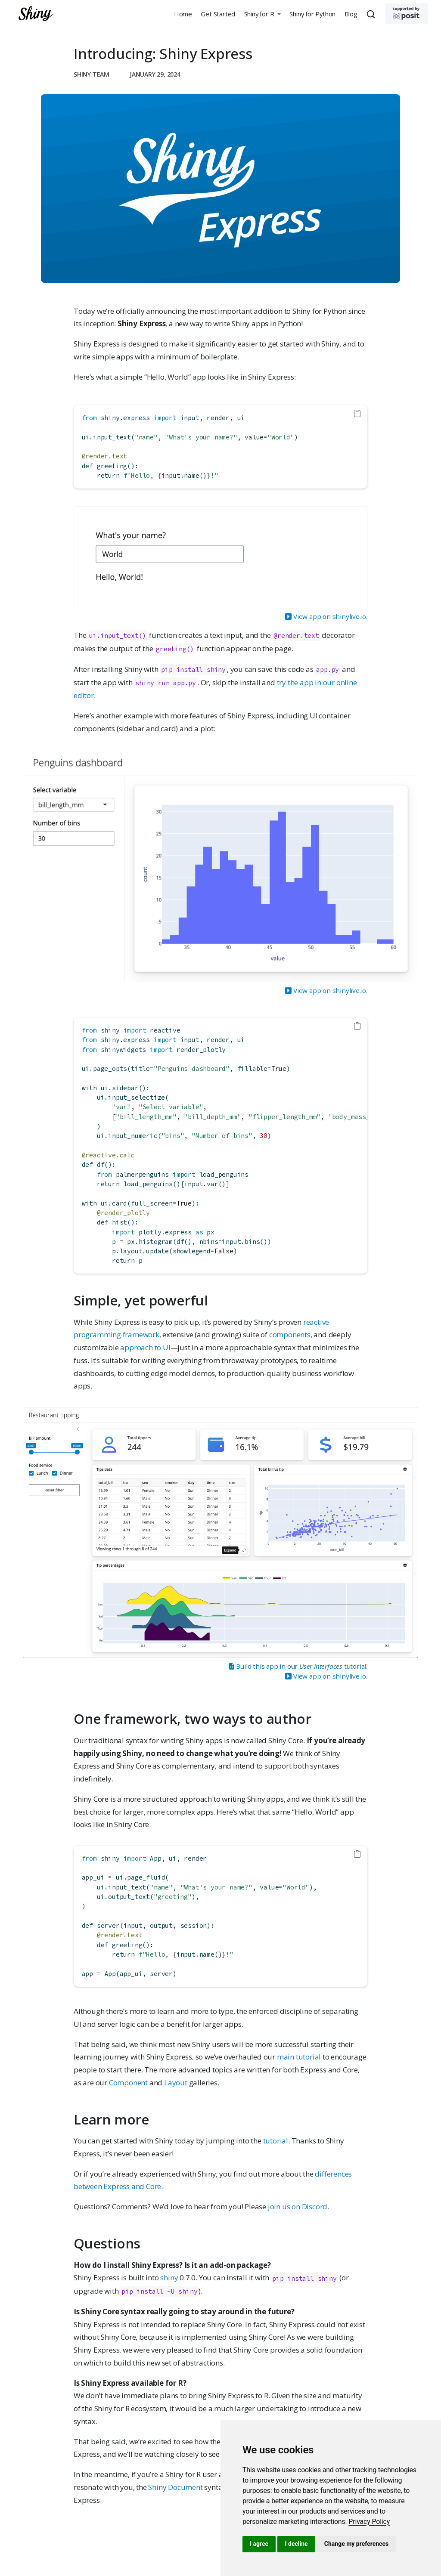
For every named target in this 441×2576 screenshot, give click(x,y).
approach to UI (145, 1347)
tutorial (275, 2141)
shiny (169, 2277)
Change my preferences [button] (356, 2543)
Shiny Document (175, 2487)
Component (128, 2082)
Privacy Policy (369, 2521)
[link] (369, 2521)
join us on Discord (297, 2206)
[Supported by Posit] (406, 13)
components (290, 1334)
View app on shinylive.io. (326, 616)
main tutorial (299, 2057)
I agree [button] (259, 2543)
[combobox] (372, 14)
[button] (262, 13)
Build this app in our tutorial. (297, 1666)
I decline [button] (296, 2543)
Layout (175, 2082)
